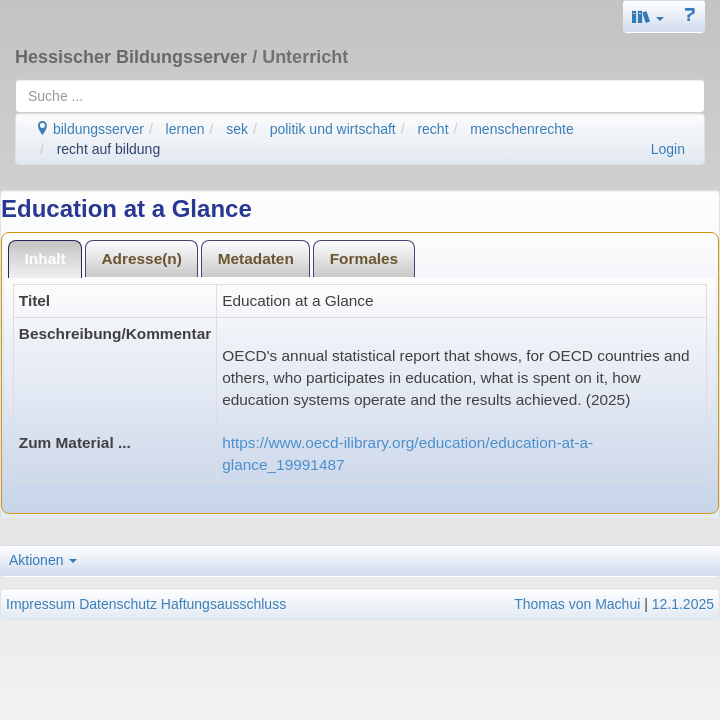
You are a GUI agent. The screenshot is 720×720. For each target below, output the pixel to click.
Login (668, 149)
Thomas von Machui (577, 604)
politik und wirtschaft (333, 129)
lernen (185, 129)
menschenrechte (522, 129)
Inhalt (45, 258)
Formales (364, 258)
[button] (648, 16)
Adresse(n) (141, 258)
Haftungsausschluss (223, 604)
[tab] (45, 258)
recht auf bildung (109, 149)
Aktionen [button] (43, 560)
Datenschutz (118, 604)
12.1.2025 (683, 604)
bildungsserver (89, 129)
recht (432, 129)
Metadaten (256, 258)
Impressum (40, 604)
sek (237, 129)
